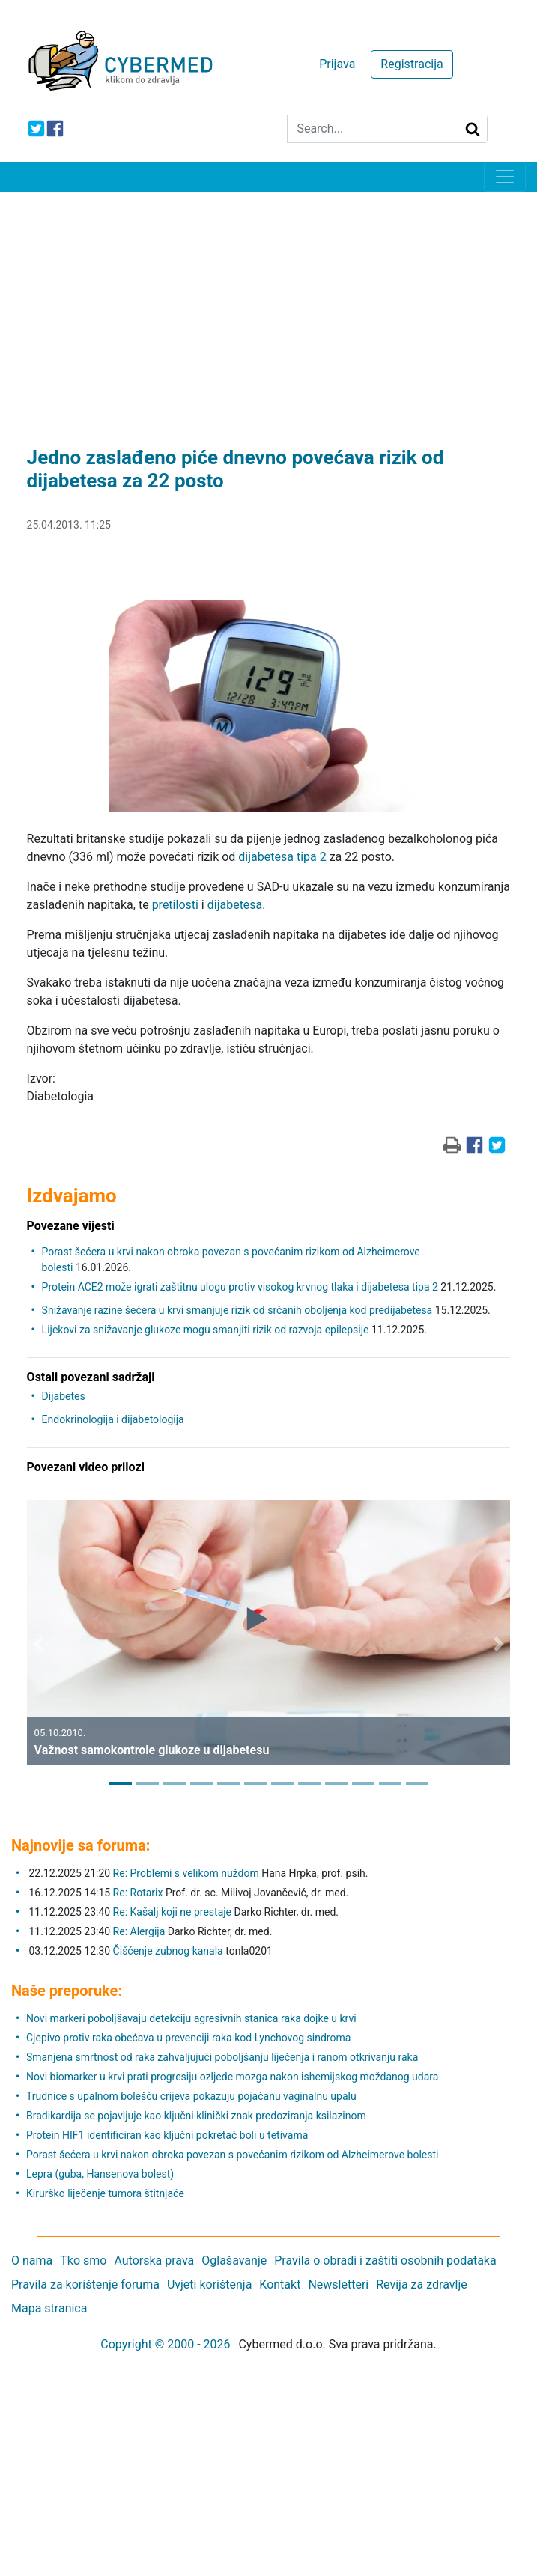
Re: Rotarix (138, 1892)
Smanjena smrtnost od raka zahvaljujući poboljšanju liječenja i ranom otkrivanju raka (222, 2057)
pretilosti (175, 905)
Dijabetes (63, 1396)
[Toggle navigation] (505, 177)
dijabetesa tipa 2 (282, 857)
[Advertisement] (268, 304)
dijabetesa (235, 905)
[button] (38, 1644)
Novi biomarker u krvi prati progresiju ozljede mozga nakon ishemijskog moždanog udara (232, 2077)
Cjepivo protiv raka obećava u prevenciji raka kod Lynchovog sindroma (188, 2038)
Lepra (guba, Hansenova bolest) (100, 2174)
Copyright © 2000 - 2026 (165, 2344)
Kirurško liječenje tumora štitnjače (105, 2193)
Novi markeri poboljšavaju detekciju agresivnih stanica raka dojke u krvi (191, 2018)
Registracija (411, 64)
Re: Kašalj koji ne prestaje (172, 1912)
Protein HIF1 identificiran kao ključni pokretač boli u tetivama (167, 2135)
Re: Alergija (139, 1931)
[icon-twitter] (36, 128)
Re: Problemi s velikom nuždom (186, 1873)
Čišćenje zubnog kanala (169, 1951)
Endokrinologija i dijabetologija (113, 1419)
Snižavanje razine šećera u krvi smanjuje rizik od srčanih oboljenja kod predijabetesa (237, 1310)
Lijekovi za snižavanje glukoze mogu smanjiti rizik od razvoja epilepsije (205, 1330)
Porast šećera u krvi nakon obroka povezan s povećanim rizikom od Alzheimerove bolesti (232, 2155)
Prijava (337, 64)
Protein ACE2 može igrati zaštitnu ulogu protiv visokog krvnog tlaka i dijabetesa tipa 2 (240, 1287)
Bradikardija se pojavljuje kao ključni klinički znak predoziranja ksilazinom (196, 2116)
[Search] (372, 129)
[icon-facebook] (55, 128)
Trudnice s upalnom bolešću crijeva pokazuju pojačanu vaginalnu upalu (191, 2096)
